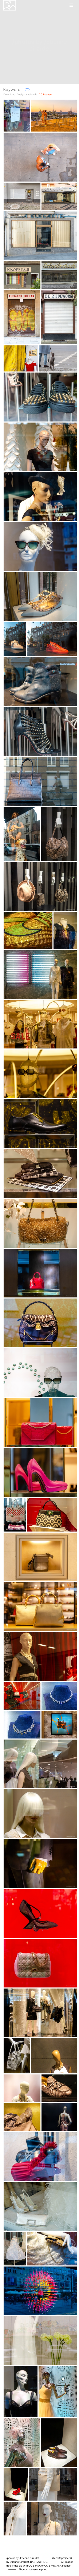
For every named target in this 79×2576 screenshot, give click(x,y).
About (22, 2569)
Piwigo (58, 2554)
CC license (45, 94)
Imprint (43, 2569)
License (32, 2569)
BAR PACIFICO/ (39, 2561)
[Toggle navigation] (71, 5)
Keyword (11, 89)
